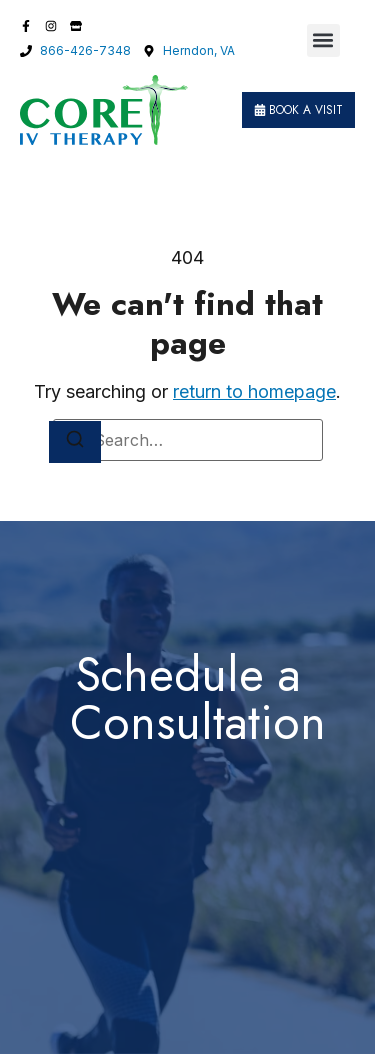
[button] (323, 40)
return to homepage (254, 391)
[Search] (75, 442)
